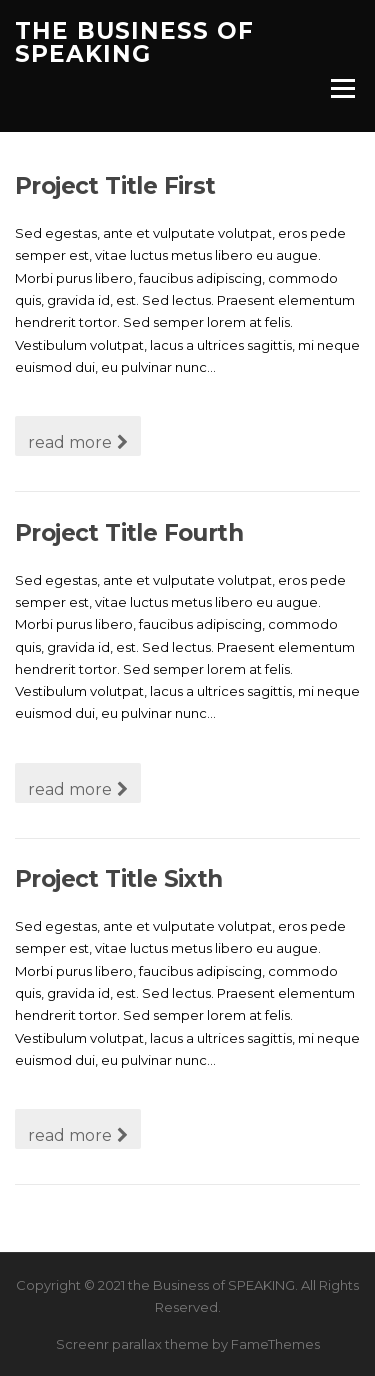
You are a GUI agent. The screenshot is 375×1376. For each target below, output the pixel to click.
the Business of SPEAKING (134, 42)
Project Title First (115, 186)
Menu (342, 88)
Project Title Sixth (119, 879)
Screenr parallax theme (132, 1344)
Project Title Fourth (129, 533)
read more (78, 442)
